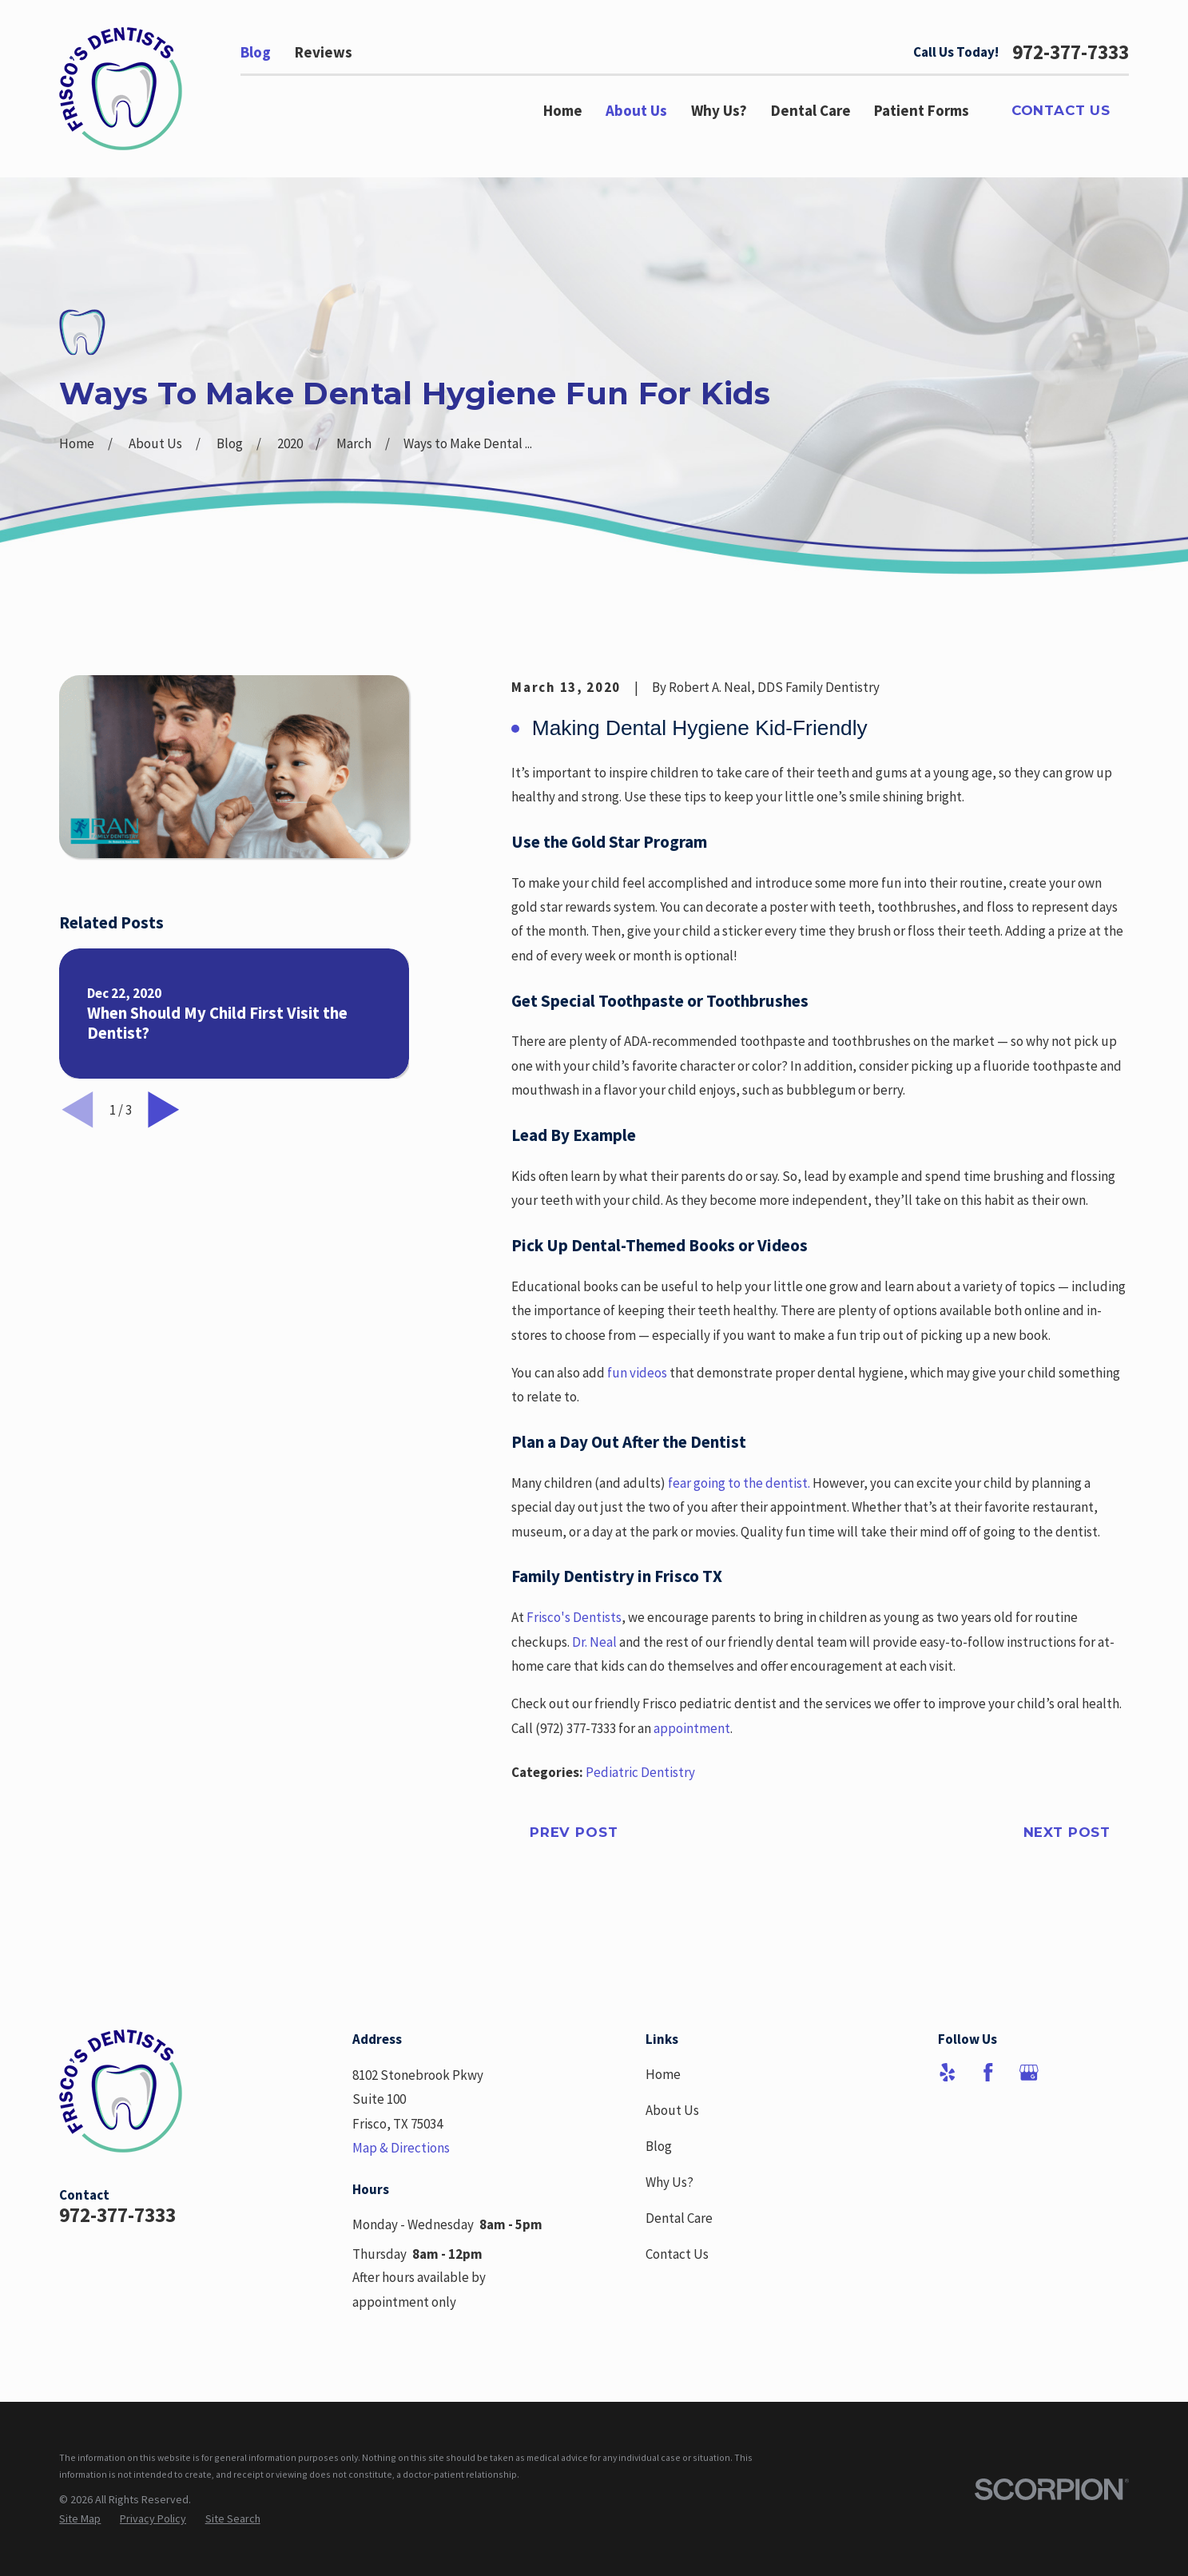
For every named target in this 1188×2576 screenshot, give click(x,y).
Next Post (1067, 1832)
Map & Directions (401, 2148)
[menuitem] (80, 2519)
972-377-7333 (1070, 52)
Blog (255, 52)
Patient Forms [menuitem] (921, 110)
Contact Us (1061, 110)
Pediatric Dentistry (640, 1772)
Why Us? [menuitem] (719, 110)
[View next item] (163, 1109)
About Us (672, 2110)
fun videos (638, 1372)
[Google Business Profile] (1029, 2072)
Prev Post (574, 1832)
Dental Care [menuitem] (811, 110)
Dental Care (679, 2218)
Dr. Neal (594, 1642)
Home (663, 2074)
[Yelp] (947, 2072)
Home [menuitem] (562, 110)
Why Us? (669, 2182)
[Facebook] (988, 2072)
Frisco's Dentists (574, 1617)
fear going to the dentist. (739, 1483)
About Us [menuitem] (636, 110)
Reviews (323, 52)
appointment (692, 1728)
